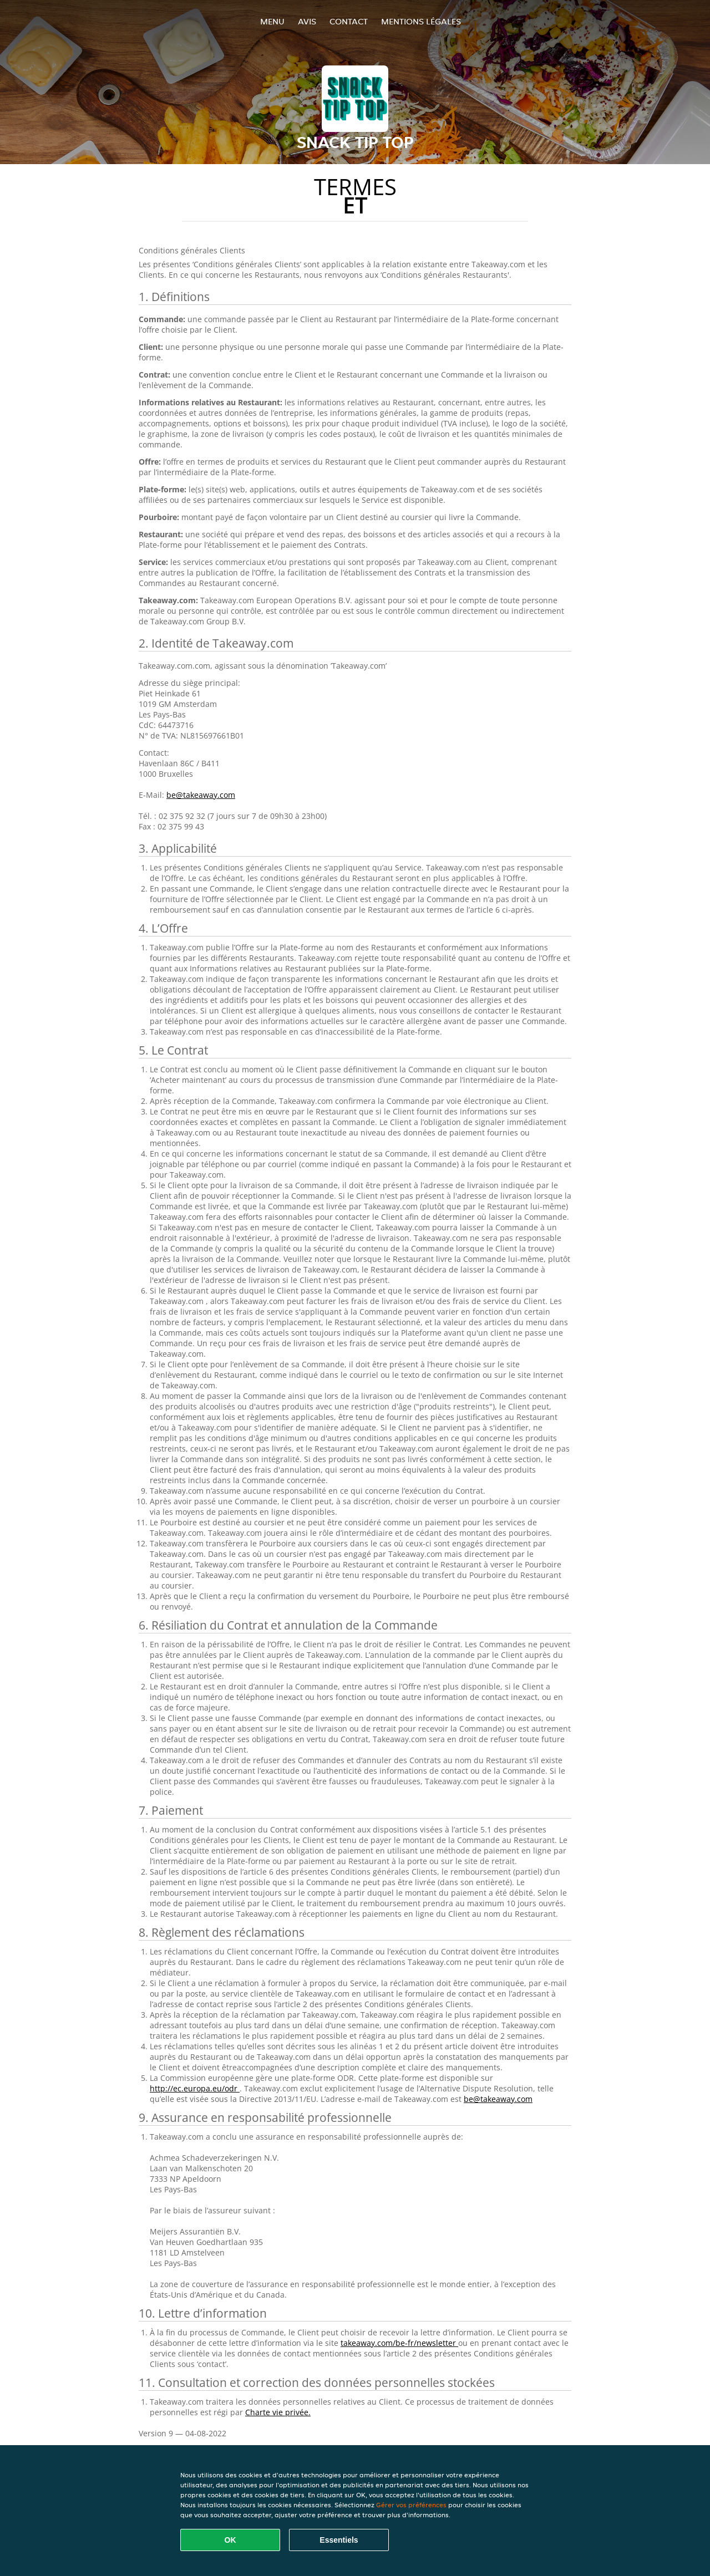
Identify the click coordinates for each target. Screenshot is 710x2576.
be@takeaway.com (200, 795)
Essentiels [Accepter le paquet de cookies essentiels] (339, 2540)
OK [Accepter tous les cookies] (230, 2540)
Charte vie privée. (278, 2412)
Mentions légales (421, 21)
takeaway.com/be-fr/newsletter (399, 2343)
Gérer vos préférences (411, 2505)
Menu (272, 21)
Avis (307, 21)
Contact (348, 21)
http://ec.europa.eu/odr (195, 2088)
